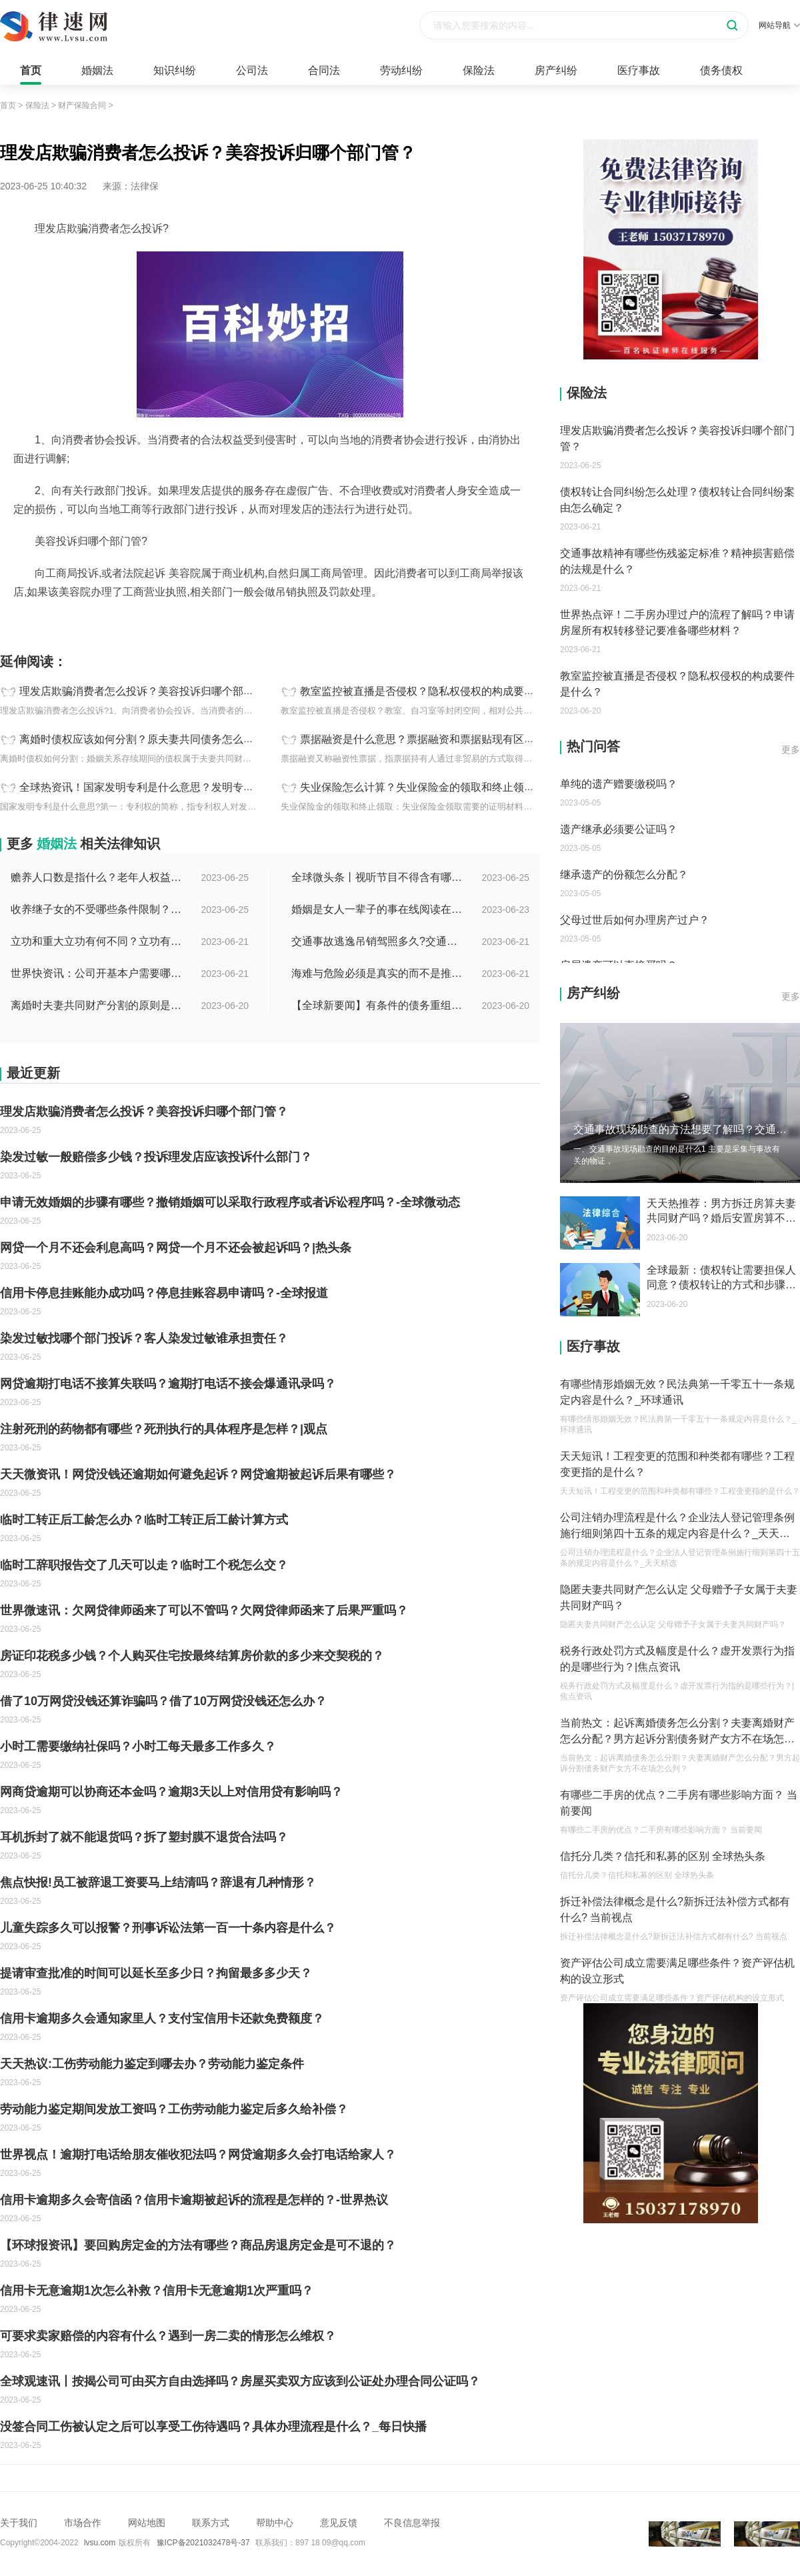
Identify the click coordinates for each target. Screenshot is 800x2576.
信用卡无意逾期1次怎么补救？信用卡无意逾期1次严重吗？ (156, 2290)
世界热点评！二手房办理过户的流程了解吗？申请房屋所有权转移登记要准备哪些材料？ (677, 622)
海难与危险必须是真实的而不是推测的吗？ (378, 973)
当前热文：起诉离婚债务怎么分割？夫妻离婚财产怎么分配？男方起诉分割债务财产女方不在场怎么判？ (677, 1732)
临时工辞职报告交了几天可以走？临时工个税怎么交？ (144, 1565)
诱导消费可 (168, 621)
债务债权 (721, 70)
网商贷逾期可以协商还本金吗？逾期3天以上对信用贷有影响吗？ (171, 1791)
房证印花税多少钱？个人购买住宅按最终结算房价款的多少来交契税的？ (192, 1655)
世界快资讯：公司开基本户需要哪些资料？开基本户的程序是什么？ (97, 973)
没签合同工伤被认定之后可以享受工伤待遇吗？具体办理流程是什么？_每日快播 (213, 2426)
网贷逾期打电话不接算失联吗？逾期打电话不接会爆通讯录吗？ (168, 1383)
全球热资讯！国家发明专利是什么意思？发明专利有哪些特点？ (168, 787)
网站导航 (779, 25)
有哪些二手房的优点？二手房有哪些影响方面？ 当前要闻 (678, 1802)
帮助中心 (274, 2522)
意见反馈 (338, 2522)
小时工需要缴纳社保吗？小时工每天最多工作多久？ (138, 1746)
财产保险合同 (82, 105)
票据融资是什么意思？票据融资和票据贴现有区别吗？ (428, 739)
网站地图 (146, 2522)
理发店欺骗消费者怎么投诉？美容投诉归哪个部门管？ (147, 691)
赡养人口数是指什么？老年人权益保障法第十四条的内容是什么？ (97, 877)
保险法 (479, 70)
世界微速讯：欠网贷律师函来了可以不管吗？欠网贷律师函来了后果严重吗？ (204, 1610)
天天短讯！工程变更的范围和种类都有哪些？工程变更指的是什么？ (677, 1464)
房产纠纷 (556, 70)
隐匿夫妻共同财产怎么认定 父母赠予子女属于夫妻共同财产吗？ (678, 1597)
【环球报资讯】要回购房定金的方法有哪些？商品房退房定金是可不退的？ (198, 2245)
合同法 (324, 70)
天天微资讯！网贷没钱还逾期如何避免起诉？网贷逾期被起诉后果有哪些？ (198, 1474)
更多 (790, 749)
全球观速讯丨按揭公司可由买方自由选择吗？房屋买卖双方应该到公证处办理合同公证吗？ (240, 2381)
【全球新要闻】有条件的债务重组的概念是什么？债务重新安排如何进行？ (378, 1005)
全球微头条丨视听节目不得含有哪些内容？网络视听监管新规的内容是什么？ (378, 877)
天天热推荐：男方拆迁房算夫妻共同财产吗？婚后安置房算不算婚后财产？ (721, 1212)
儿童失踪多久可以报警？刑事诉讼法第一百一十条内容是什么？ (168, 1928)
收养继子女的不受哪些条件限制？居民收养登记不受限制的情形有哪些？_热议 (97, 909)
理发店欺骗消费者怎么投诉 (87, 621)
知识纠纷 (174, 70)
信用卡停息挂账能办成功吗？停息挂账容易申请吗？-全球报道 (164, 1293)
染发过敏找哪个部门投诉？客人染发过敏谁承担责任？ (144, 1338)
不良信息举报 (412, 2522)
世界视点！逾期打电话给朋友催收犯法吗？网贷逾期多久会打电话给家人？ (198, 2154)
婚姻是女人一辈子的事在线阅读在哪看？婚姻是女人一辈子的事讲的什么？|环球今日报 (378, 909)
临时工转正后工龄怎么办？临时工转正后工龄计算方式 (144, 1519)
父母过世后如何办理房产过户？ (634, 920)
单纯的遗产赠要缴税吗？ (618, 784)
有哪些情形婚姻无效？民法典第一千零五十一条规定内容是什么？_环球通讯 (677, 1392)
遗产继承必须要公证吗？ (618, 829)
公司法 (252, 70)
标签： (14, 621)
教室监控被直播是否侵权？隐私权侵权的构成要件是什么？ (438, 691)
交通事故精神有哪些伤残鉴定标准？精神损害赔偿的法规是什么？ (677, 561)
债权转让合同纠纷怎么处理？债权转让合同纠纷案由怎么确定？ (677, 499)
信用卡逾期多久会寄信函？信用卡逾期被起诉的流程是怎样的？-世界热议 (194, 2200)
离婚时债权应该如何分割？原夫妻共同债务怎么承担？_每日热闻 (171, 739)
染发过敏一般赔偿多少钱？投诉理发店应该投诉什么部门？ (156, 1157)
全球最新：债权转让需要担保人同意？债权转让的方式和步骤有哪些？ (721, 1278)
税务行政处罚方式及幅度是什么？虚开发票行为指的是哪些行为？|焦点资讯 (677, 1658)
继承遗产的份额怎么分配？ (624, 874)
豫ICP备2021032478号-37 (203, 2542)
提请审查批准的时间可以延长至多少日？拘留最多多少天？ (156, 1973)
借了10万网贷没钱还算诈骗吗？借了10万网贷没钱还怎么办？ (163, 1701)
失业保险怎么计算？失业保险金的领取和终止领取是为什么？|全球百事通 (472, 787)
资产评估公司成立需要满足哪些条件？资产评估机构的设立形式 (677, 1971)
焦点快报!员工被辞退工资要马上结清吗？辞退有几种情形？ (158, 1882)
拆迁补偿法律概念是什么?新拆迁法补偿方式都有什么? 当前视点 (675, 1909)
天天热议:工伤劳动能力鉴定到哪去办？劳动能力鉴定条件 (152, 2064)
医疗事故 (638, 70)
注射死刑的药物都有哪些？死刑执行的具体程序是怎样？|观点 (163, 1429)
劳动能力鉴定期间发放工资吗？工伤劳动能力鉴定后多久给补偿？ (174, 2109)
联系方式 (210, 2522)
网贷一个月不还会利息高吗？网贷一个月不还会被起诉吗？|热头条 (175, 1247)
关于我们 (18, 2522)
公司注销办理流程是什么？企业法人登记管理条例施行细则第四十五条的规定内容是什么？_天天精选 (677, 1527)
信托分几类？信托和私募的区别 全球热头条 (662, 1856)
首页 (30, 70)
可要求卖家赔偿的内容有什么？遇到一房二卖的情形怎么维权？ (168, 2336)
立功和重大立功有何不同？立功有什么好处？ (97, 941)
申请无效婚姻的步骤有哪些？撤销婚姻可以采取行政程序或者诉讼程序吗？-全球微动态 (230, 1202)
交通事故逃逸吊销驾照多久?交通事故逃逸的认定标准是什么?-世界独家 (378, 941)
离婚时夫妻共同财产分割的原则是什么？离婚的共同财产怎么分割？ (97, 1005)
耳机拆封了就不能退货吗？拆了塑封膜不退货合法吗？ (144, 1837)
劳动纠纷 (401, 70)
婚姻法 (97, 70)
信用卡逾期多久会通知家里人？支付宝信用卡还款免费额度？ (162, 2018)
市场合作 (82, 2522)
